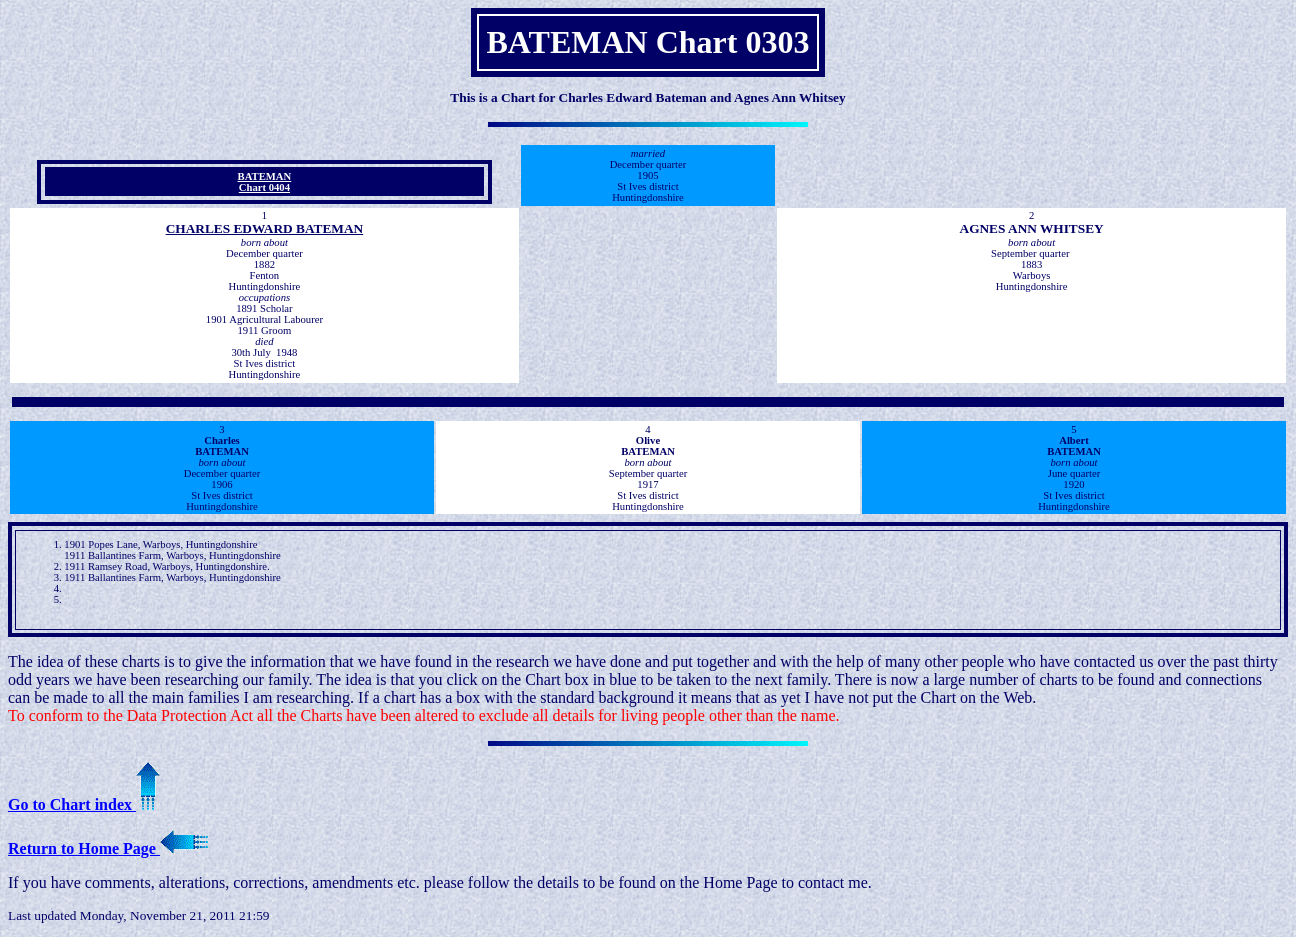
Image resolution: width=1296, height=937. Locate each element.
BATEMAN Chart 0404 (265, 182)
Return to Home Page (108, 848)
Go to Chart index (84, 804)
